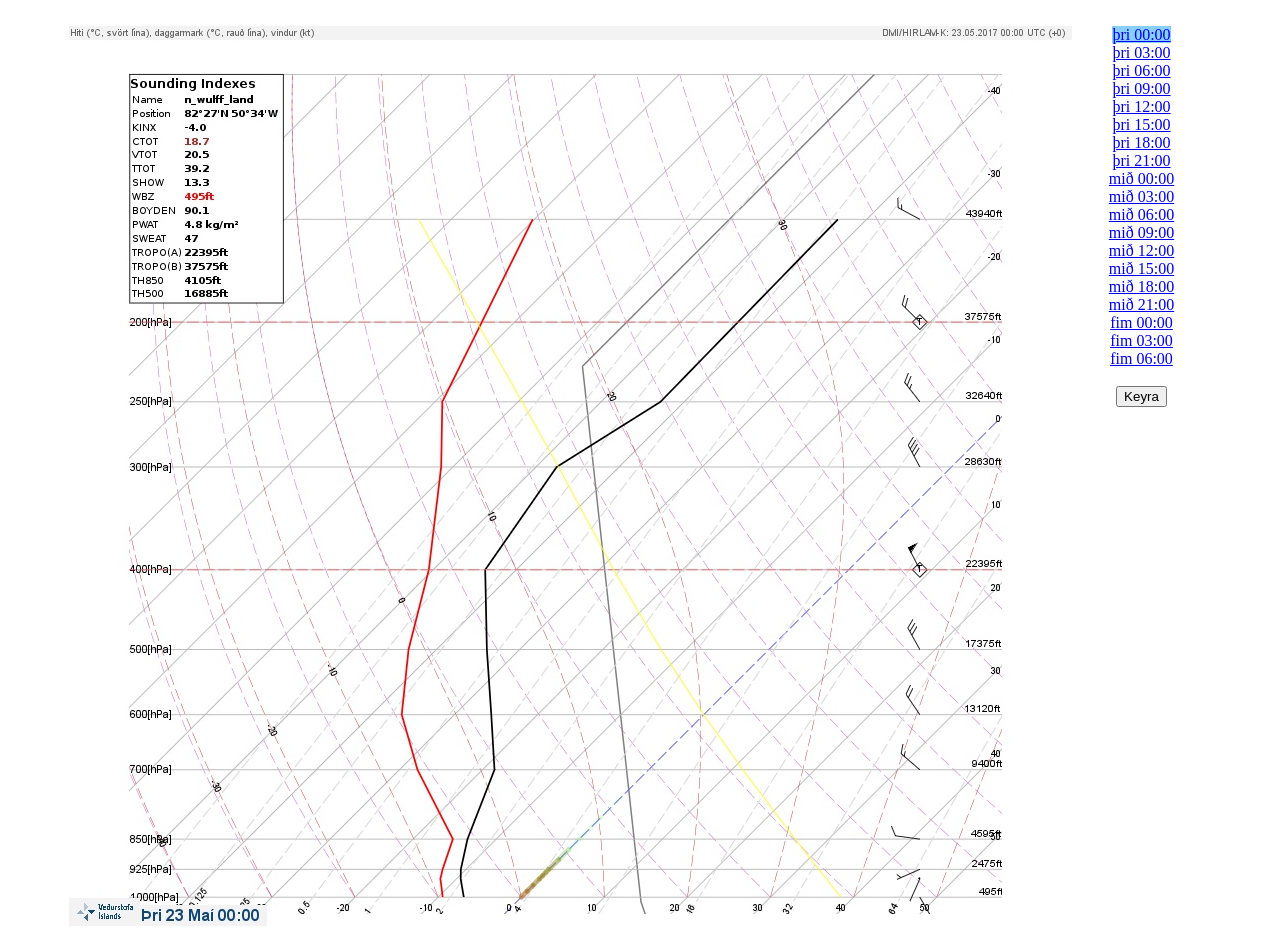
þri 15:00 (1141, 124)
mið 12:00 (1141, 250)
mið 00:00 (1141, 178)
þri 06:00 (1141, 70)
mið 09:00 (1141, 232)
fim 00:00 (1141, 322)
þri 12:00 (1141, 106)
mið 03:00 (1141, 196)
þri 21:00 (1141, 160)
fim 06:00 (1141, 358)
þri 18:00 (1141, 142)
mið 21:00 (1141, 304)
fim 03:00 (1141, 340)
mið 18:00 (1141, 286)
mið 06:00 (1141, 214)
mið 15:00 (1141, 268)
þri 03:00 (1141, 52)
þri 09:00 (1141, 88)
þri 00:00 (1141, 34)
